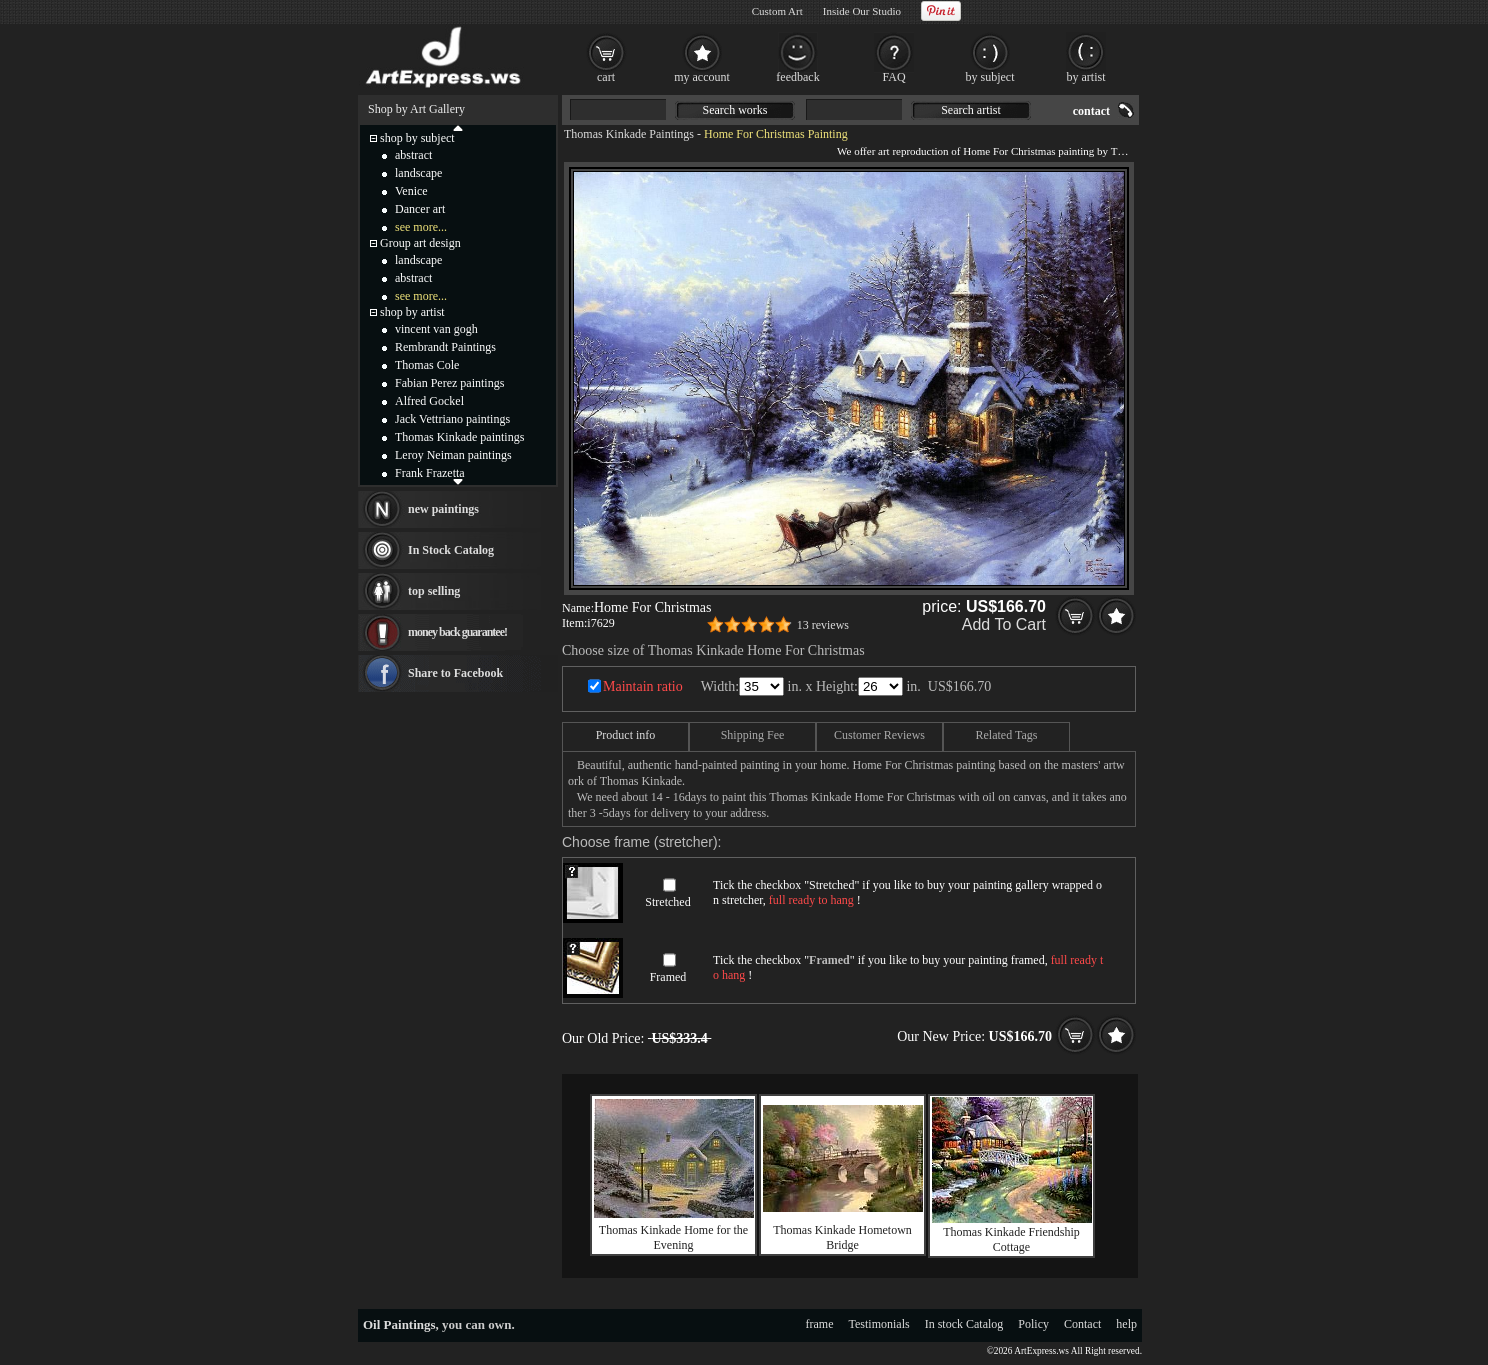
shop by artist (412, 312)
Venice (411, 191)
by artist (1086, 77)
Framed (668, 977)
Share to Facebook (455, 673)
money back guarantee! (457, 632)
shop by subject (417, 138)
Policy (1033, 1324)
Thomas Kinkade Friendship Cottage (1011, 1239)
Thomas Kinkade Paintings (629, 134)
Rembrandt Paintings (445, 347)
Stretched (667, 902)
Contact (1082, 1324)
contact (1091, 111)
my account (702, 77)
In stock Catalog (964, 1324)
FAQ (893, 77)
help (1126, 1324)
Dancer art (420, 209)
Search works (735, 110)
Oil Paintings (399, 1324)
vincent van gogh (436, 329)
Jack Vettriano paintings (452, 419)
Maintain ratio (643, 686)
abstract (413, 155)
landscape (418, 173)
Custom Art (777, 11)
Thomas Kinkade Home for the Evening (673, 1237)
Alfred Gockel (429, 401)
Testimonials (879, 1324)
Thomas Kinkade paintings (459, 437)
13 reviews (823, 625)
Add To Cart (1004, 624)
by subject (990, 77)
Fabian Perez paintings (449, 383)
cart (606, 77)
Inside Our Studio (862, 11)
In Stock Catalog (451, 550)
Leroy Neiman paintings (453, 455)
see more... (421, 227)
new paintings (443, 509)
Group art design (420, 243)
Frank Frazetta (430, 473)
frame (820, 1324)
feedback (797, 77)
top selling (434, 591)
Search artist (971, 110)
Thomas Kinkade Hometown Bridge (842, 1237)
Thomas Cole (427, 365)
